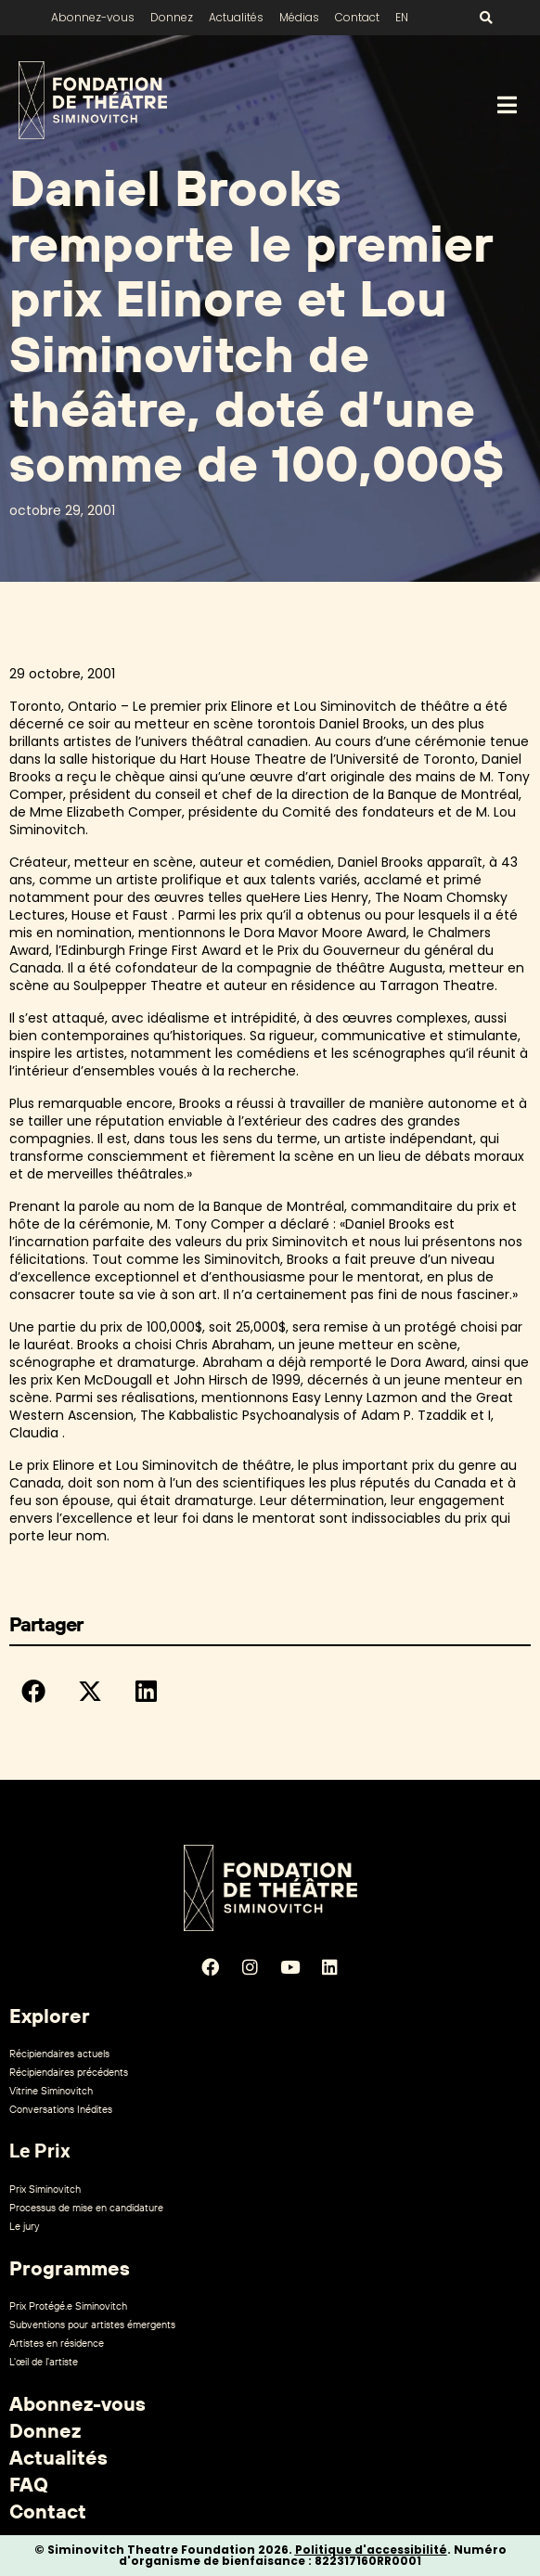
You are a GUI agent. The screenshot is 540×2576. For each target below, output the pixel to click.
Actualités (236, 17)
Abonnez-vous (93, 17)
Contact (357, 17)
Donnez (171, 17)
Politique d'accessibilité (371, 2549)
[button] (33, 1691)
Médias (299, 17)
